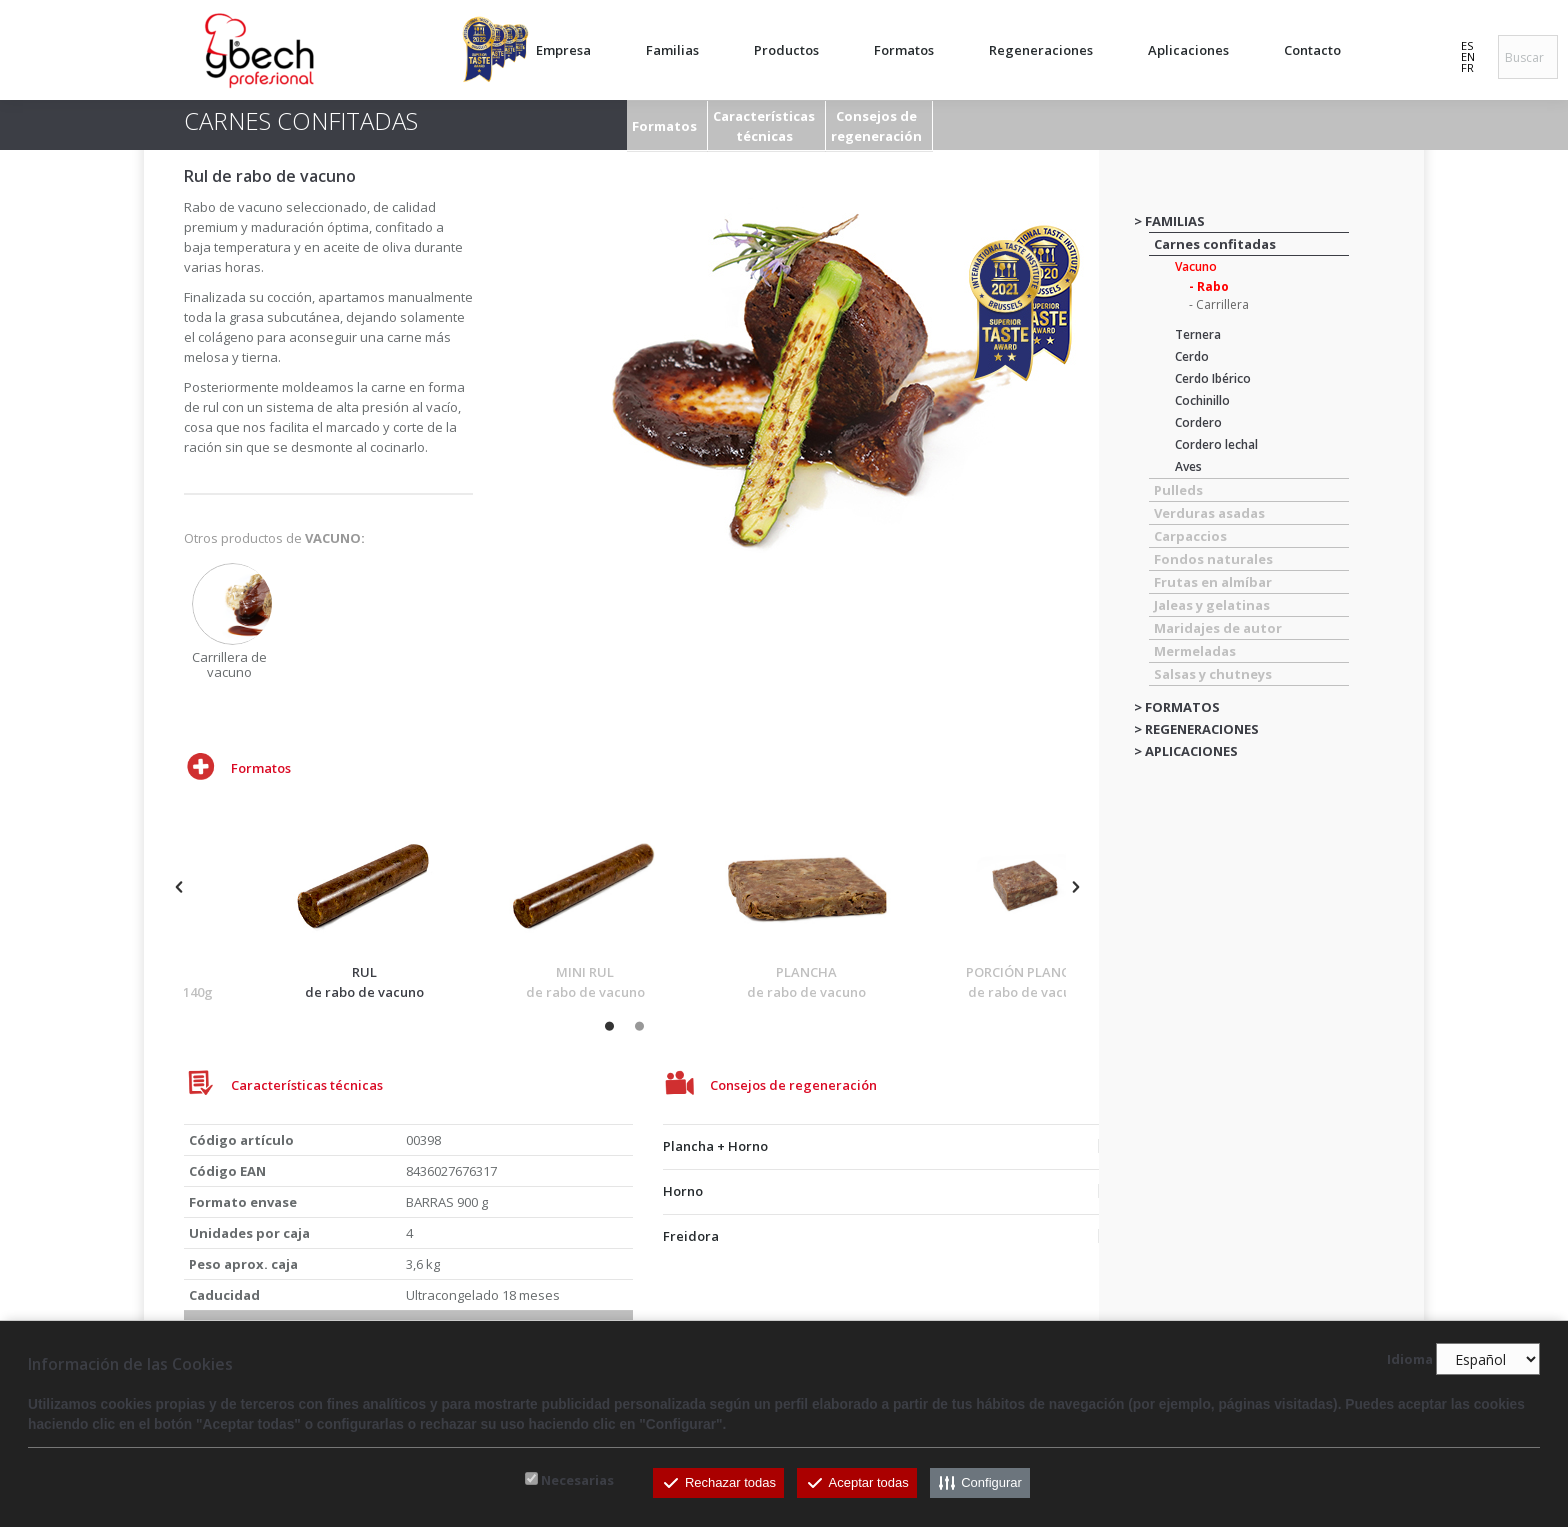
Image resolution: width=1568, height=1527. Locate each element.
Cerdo (1192, 356)
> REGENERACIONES (1196, 729)
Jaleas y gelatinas (1212, 605)
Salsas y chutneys (1213, 674)
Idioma (1410, 1360)
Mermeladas (1195, 651)
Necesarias (577, 1480)
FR (1467, 67)
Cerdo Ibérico (1213, 378)
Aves (1188, 466)
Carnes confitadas (1215, 244)
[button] (179, 887)
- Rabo (1209, 286)
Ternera (1198, 334)
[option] (232, 621)
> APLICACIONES (1186, 751)
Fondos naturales (1213, 559)
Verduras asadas (1209, 513)
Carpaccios (1190, 536)
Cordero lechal (1216, 444)
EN (1468, 56)
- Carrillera (1219, 304)
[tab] (887, 1141)
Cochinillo (1202, 400)
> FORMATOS (1177, 707)
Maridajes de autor (1218, 628)
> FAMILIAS (1169, 221)
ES (1467, 45)
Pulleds (1178, 490)
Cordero (1198, 422)
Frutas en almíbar (1213, 582)
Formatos (664, 126)
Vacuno (1196, 266)
